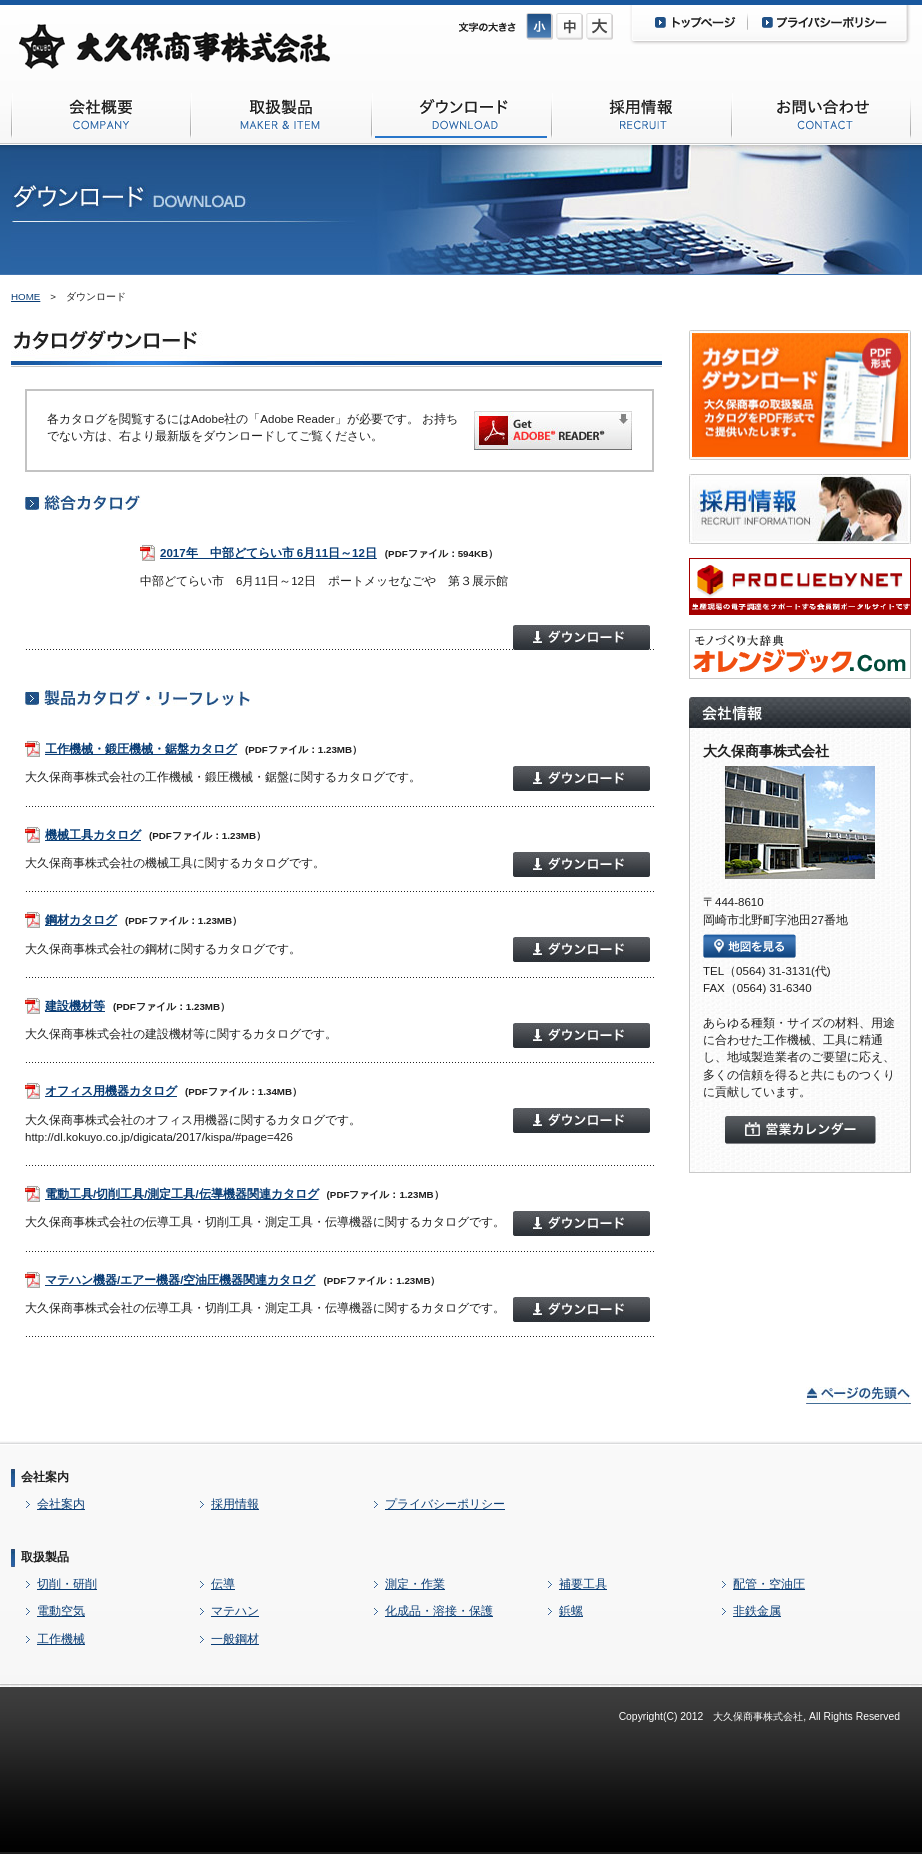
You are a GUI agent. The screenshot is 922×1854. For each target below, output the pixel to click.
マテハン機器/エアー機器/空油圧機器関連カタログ (180, 1280)
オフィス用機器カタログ (111, 1091)
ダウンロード (461, 118)
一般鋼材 (235, 1639)
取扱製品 (45, 1557)
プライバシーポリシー (445, 1504)
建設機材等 (75, 1006)
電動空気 (61, 1611)
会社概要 (101, 118)
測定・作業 (415, 1584)
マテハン (235, 1611)
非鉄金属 (757, 1611)
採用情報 (641, 118)
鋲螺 (571, 1611)
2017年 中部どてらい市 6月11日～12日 (268, 553)
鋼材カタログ (81, 920)
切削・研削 (67, 1584)
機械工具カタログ (93, 835)
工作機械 (61, 1639)
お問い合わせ (821, 118)
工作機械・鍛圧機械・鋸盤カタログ (141, 749)
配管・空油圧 (769, 1584)
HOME (25, 296)
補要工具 (583, 1584)
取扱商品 (281, 118)
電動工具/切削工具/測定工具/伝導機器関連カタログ (182, 1194)
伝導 (223, 1584)
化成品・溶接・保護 (439, 1611)
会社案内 (45, 1477)
